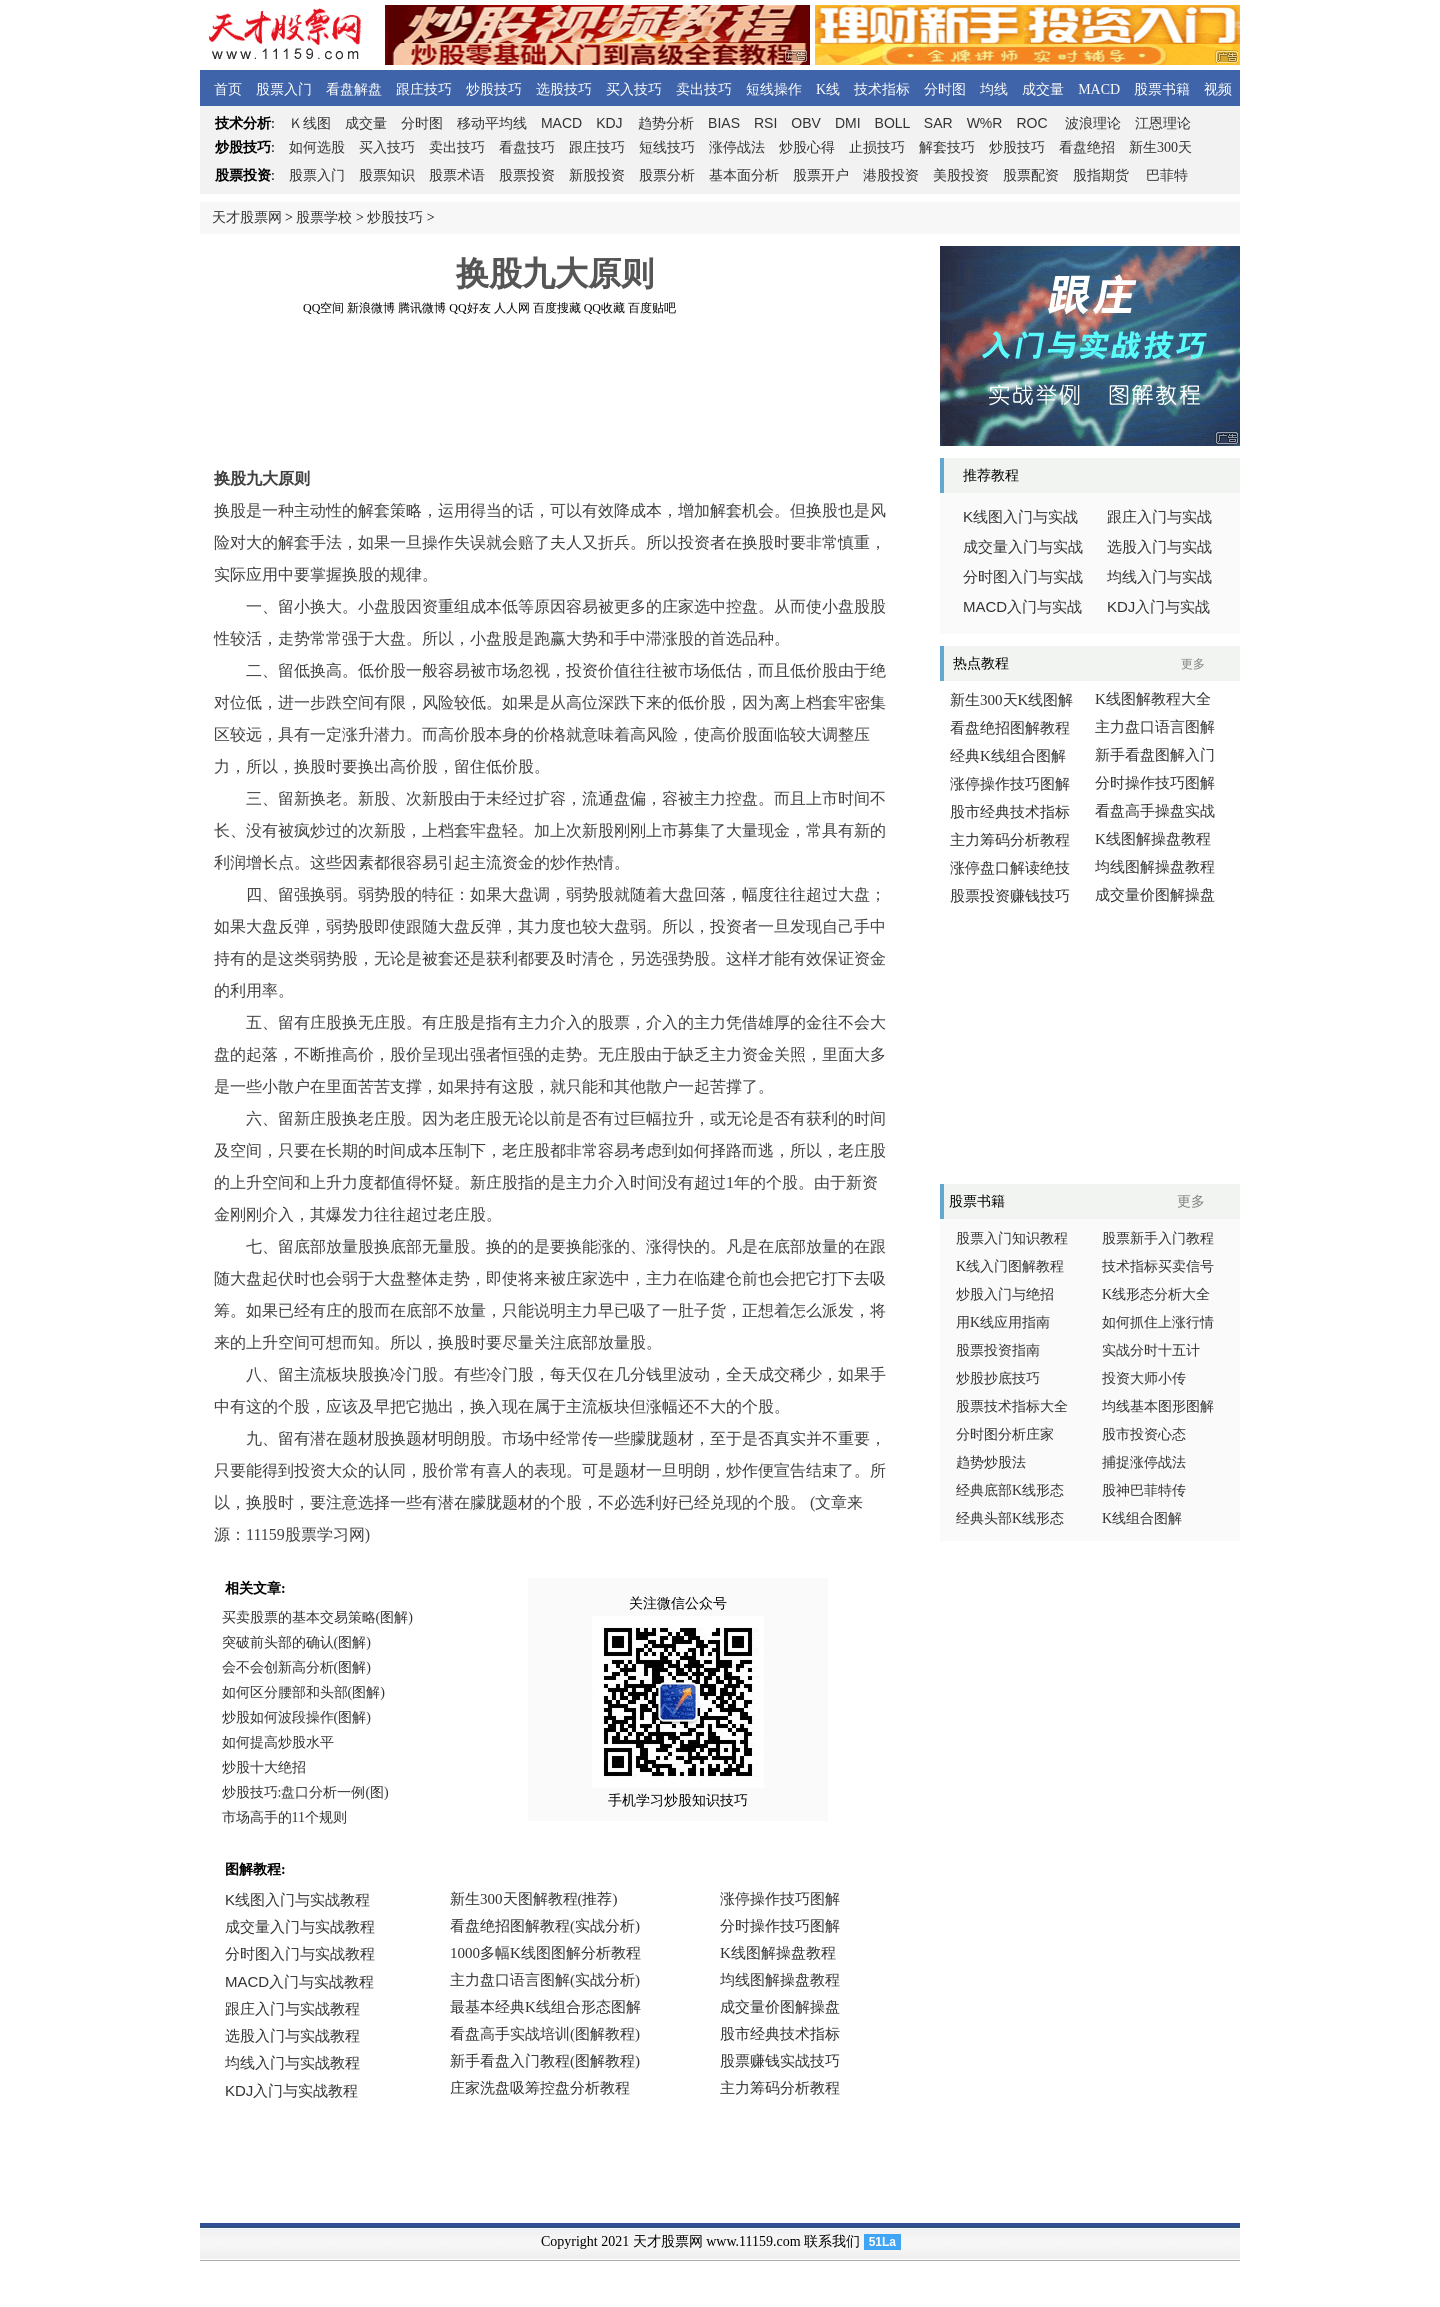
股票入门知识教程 (1012, 1238)
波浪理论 (1093, 123)
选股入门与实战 (1159, 547)
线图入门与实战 (1020, 517)
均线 (994, 89)
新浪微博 (371, 308)
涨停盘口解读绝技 (1010, 868)
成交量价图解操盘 (1155, 895)
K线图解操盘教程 (1153, 839)
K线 (828, 89)
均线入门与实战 (1159, 577)
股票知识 (387, 175)
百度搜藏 (557, 308)
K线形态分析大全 (1156, 1294)
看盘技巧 (527, 147)
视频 (1218, 89)
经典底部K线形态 (1010, 1490)
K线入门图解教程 (1010, 1266)
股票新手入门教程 (1158, 1238)
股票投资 (527, 175)
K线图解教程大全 (1153, 699)
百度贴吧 (652, 308)
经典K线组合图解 (1008, 756)
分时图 (945, 89)
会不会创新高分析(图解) (296, 1667)
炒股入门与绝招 (1005, 1294)
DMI (848, 123)
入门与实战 (1022, 607)
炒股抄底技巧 (998, 1378)
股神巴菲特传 (1144, 1490)
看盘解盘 (354, 89)
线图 (310, 123)
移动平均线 (492, 123)
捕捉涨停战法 (1144, 1462)
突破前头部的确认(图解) (296, 1642)
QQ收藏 (604, 308)
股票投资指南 (998, 1350)
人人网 (512, 308)
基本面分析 (744, 175)
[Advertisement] (555, 359)
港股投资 (891, 175)
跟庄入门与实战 (1159, 517)
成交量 (1043, 89)
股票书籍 (1162, 89)
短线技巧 (667, 147)
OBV (806, 123)
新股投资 (597, 175)
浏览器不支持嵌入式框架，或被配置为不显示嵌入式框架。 (550, 2008)
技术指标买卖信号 (1158, 1266)
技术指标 (882, 89)
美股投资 (961, 175)
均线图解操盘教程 (1155, 867)
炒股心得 (807, 147)
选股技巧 (564, 89)
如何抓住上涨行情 (1158, 1322)
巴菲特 (1167, 175)
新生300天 (1160, 147)
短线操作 (774, 89)
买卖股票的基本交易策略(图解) (317, 1617)
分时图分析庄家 (1005, 1434)
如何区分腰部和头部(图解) (303, 1692)
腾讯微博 (422, 308)
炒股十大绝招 (264, 1767)
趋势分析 (666, 123)
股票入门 (284, 89)
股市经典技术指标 (1010, 812)
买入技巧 (634, 89)
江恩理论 (1163, 123)
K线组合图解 (1142, 1518)
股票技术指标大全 (1012, 1406)
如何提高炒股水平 (278, 1742)
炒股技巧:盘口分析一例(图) (305, 1792)
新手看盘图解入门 (1155, 755)
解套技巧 (947, 147)
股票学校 (324, 217)
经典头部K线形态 (1010, 1518)
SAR (938, 123)
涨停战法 (737, 147)
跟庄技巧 (424, 89)
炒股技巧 (494, 89)
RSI (765, 123)
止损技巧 (877, 147)
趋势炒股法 (991, 1462)
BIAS (724, 123)
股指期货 (1101, 175)
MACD (1099, 89)
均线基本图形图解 (1158, 1406)
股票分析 (667, 175)
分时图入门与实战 (1023, 577)
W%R (985, 123)
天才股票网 (247, 217)
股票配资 (1031, 175)
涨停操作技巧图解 (1010, 784)
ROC (1031, 123)
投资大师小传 (1144, 1378)
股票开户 (821, 175)
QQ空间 (323, 308)
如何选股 (317, 147)
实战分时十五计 (1151, 1350)
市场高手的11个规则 (284, 1817)
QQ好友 (469, 308)
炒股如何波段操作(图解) (296, 1717)
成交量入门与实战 (1023, 547)
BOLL (892, 123)
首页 (228, 89)
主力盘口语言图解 (1155, 727)
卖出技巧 (704, 89)
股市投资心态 (1144, 1434)
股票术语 (457, 175)
